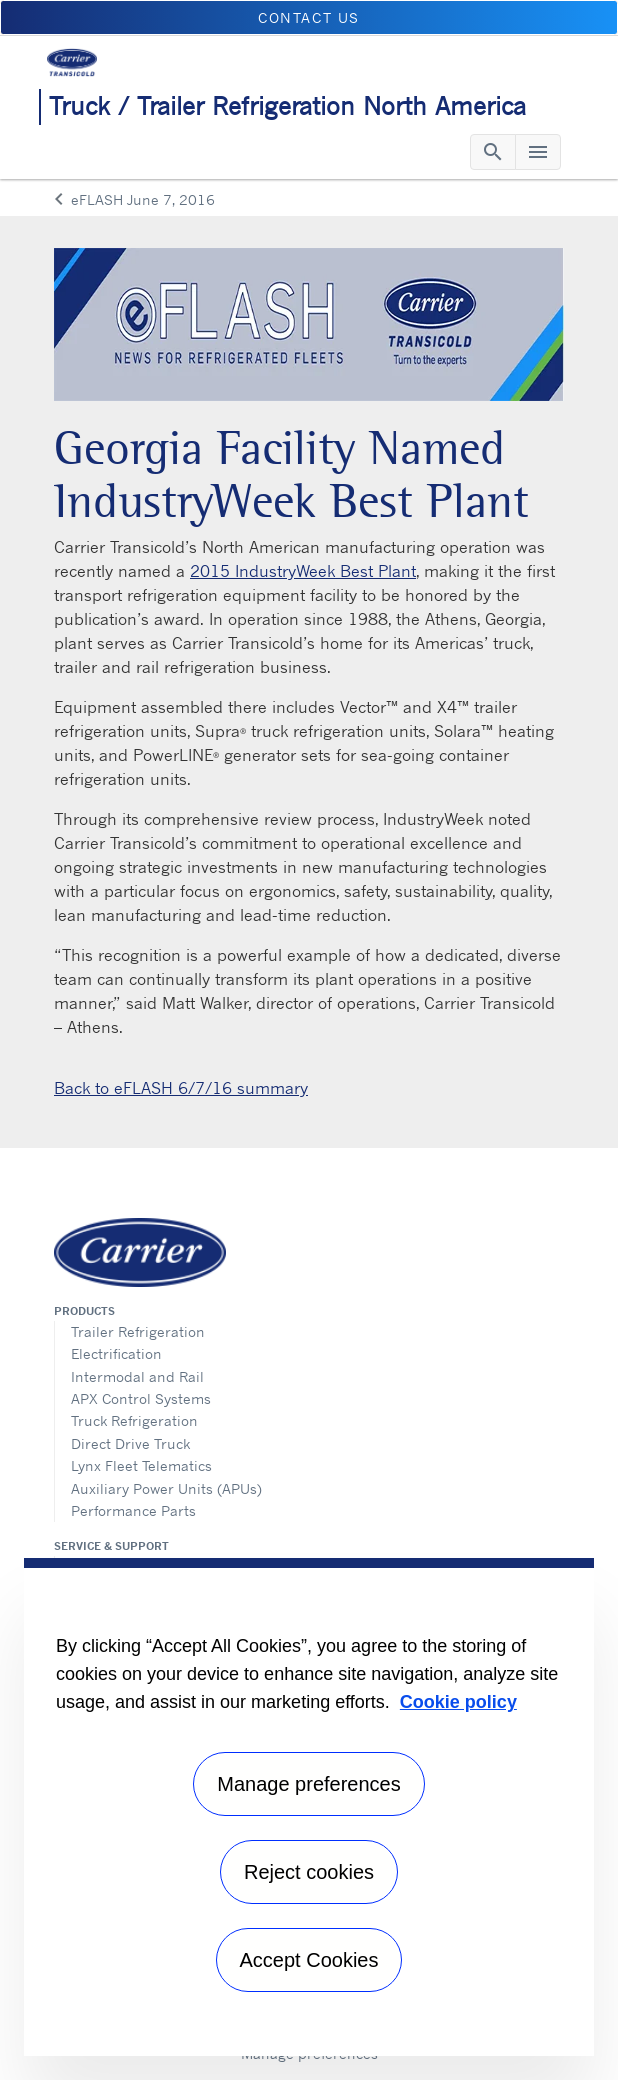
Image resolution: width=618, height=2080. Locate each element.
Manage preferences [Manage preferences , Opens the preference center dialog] (308, 1784)
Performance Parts (133, 1510)
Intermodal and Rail (137, 1376)
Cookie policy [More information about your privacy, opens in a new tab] (458, 1702)
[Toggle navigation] (493, 152)
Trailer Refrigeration (138, 1331)
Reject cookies (309, 1872)
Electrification (116, 1353)
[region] (309, 1807)
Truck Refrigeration (134, 1420)
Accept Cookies (309, 1960)
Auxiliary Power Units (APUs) (166, 1488)
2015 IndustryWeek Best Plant (303, 571)
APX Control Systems (141, 1398)
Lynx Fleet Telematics (141, 1465)
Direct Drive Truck (130, 1443)
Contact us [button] (309, 17)
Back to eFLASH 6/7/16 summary (181, 1088)
